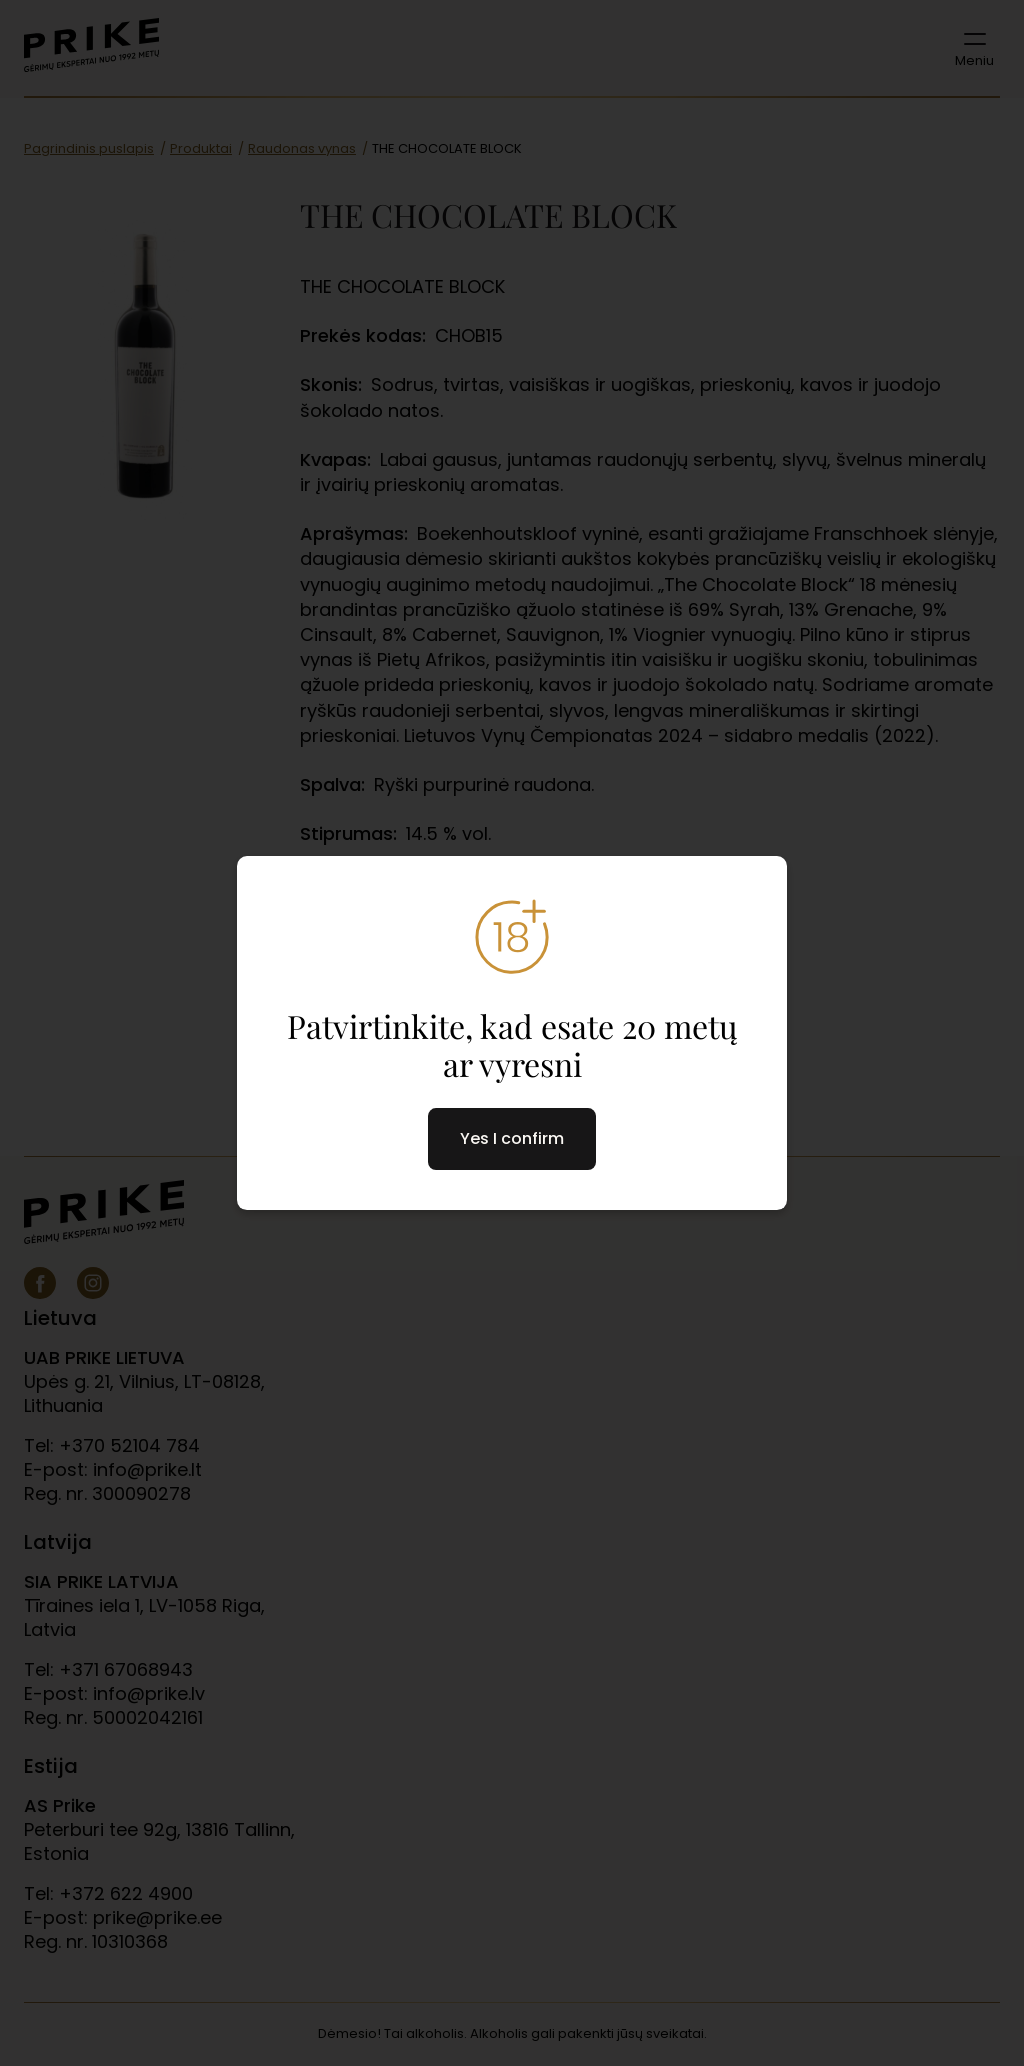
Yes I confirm (512, 1138)
